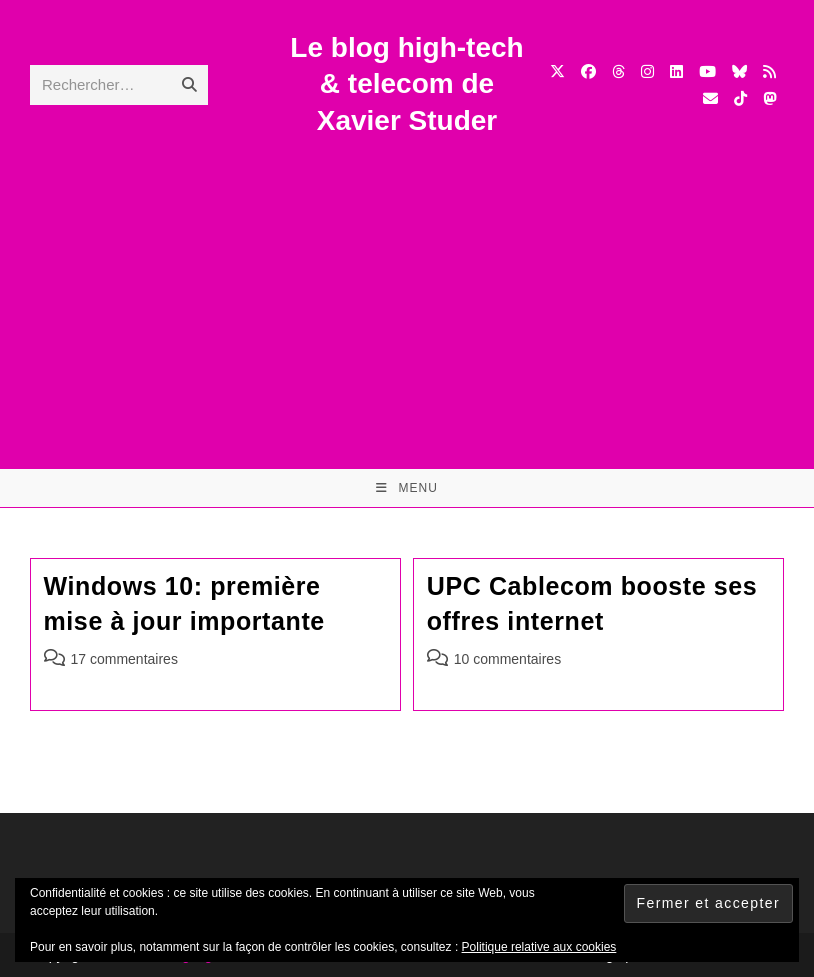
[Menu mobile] (407, 488)
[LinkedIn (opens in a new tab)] (676, 71)
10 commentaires (507, 659)
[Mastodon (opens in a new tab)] (769, 98)
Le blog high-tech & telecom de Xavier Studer (406, 84)
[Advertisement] (407, 289)
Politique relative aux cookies (539, 947)
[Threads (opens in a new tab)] (618, 71)
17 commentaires (124, 659)
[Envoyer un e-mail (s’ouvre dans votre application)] (710, 98)
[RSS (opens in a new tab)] (769, 71)
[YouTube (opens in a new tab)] (707, 71)
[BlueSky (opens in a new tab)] (739, 71)
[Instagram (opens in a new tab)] (647, 71)
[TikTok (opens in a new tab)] (740, 98)
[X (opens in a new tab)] (557, 71)
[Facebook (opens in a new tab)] (588, 71)
